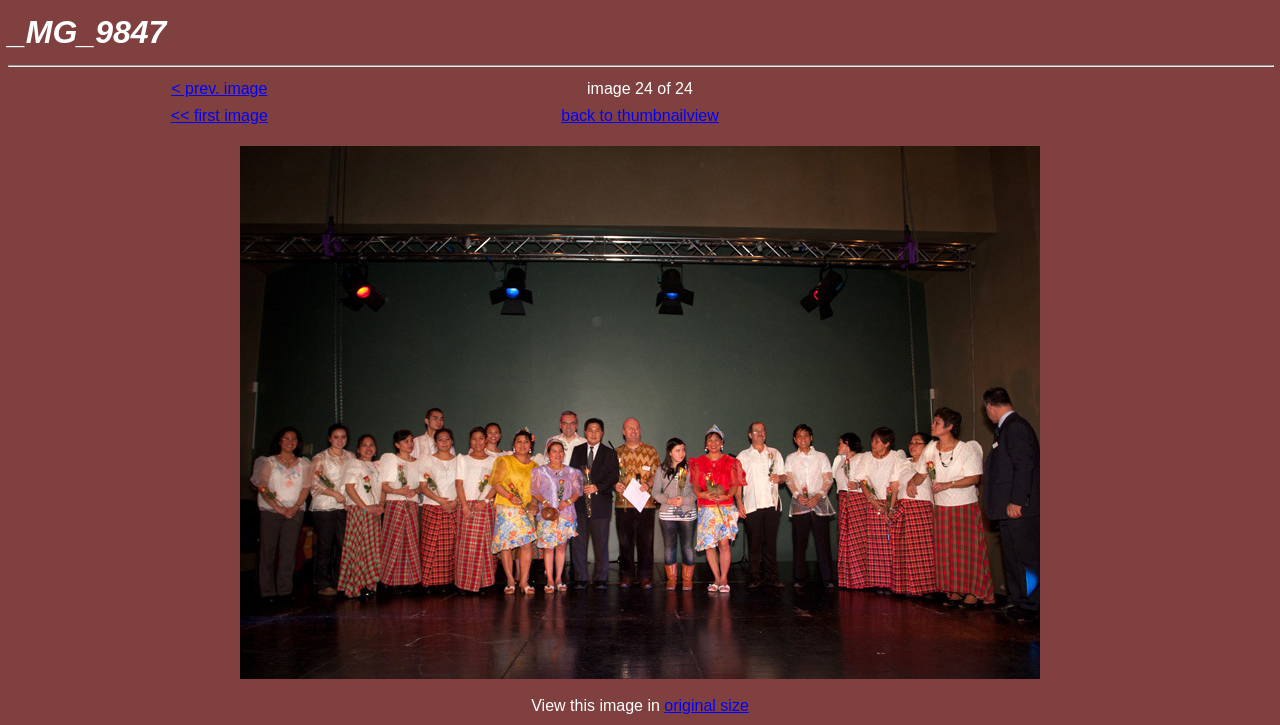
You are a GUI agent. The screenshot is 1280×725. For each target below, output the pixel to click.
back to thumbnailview (639, 115)
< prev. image (219, 88)
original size (706, 705)
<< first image (219, 115)
